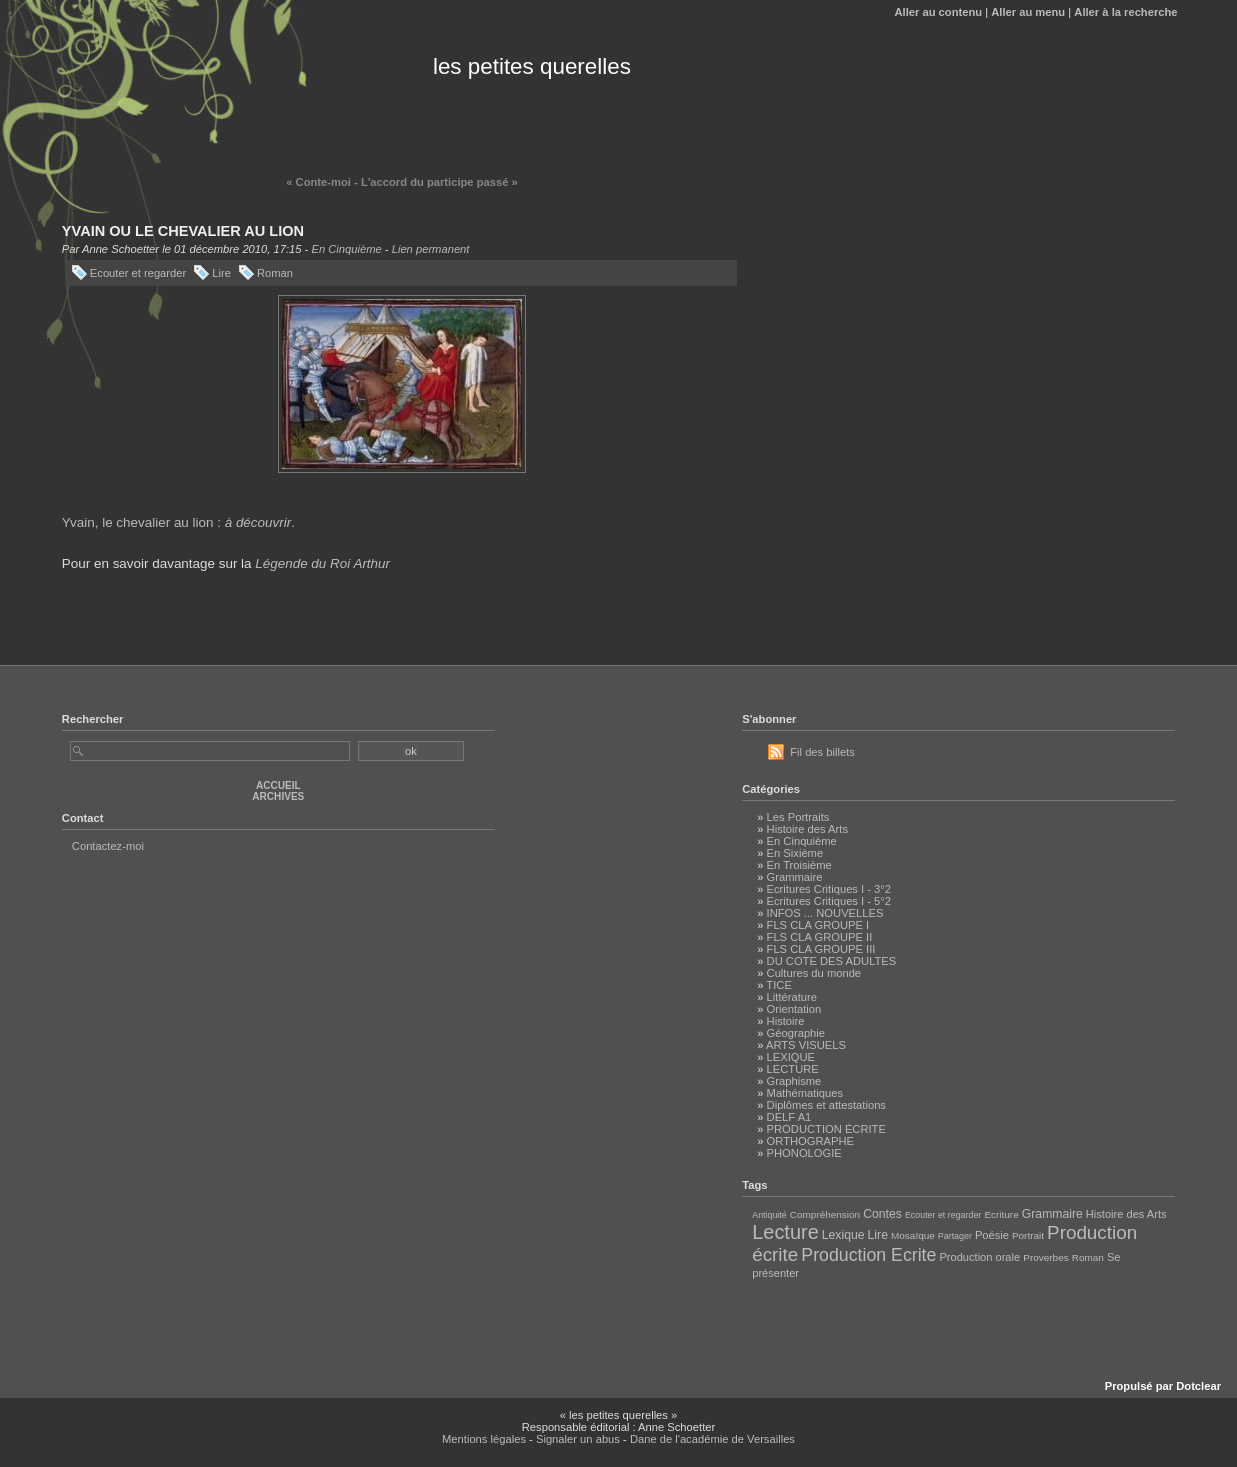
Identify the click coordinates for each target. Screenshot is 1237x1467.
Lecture (785, 1232)
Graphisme (794, 1081)
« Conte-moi (318, 182)
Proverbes (1045, 1257)
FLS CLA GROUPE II (820, 937)
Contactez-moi (108, 846)
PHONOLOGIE (804, 1153)
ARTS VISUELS (806, 1045)
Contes (882, 1214)
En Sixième (795, 853)
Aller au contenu (938, 12)
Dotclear (1198, 1386)
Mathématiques (805, 1093)
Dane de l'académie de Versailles (712, 1439)
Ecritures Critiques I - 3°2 (829, 889)
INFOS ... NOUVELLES (825, 913)
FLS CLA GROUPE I (818, 925)
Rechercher (93, 719)
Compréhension (825, 1214)
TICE (778, 985)
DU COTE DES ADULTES (832, 961)
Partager (955, 1236)
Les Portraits (798, 817)
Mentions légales (484, 1439)
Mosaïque (913, 1235)
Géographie (796, 1033)
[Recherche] (210, 751)
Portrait (1028, 1235)
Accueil (278, 785)
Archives (278, 796)
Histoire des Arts (807, 829)
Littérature (792, 997)
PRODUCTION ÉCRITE (826, 1129)
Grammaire (795, 877)
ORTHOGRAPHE (810, 1141)
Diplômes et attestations (826, 1105)
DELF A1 (789, 1117)
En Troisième (799, 865)
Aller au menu (1028, 12)
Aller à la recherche (1125, 12)
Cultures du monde (814, 973)
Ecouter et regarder (138, 273)
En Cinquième (346, 249)
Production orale (979, 1257)
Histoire (786, 1021)
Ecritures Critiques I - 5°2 (829, 901)
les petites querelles (532, 66)
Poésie (992, 1235)
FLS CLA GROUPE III (821, 949)
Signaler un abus (578, 1439)
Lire (221, 273)
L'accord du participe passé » (439, 182)
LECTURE (793, 1069)
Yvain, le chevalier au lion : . (178, 522)
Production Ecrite (868, 1255)
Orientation (794, 1009)
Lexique (843, 1235)
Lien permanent (431, 249)
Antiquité (769, 1215)
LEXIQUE (791, 1057)
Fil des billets (822, 752)
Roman (275, 273)
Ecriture (1001, 1214)
